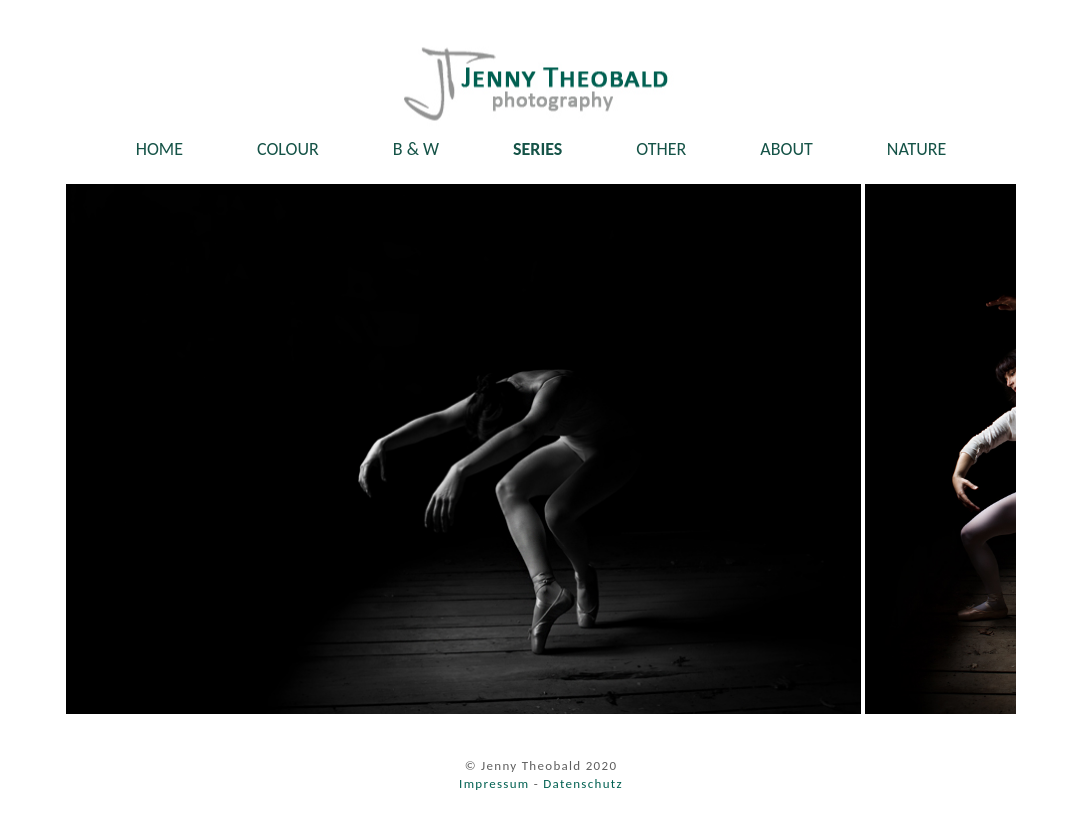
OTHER (661, 149)
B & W (416, 149)
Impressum (494, 783)
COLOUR (288, 149)
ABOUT (786, 149)
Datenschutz (583, 783)
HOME (159, 149)
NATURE (917, 149)
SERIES (537, 149)
